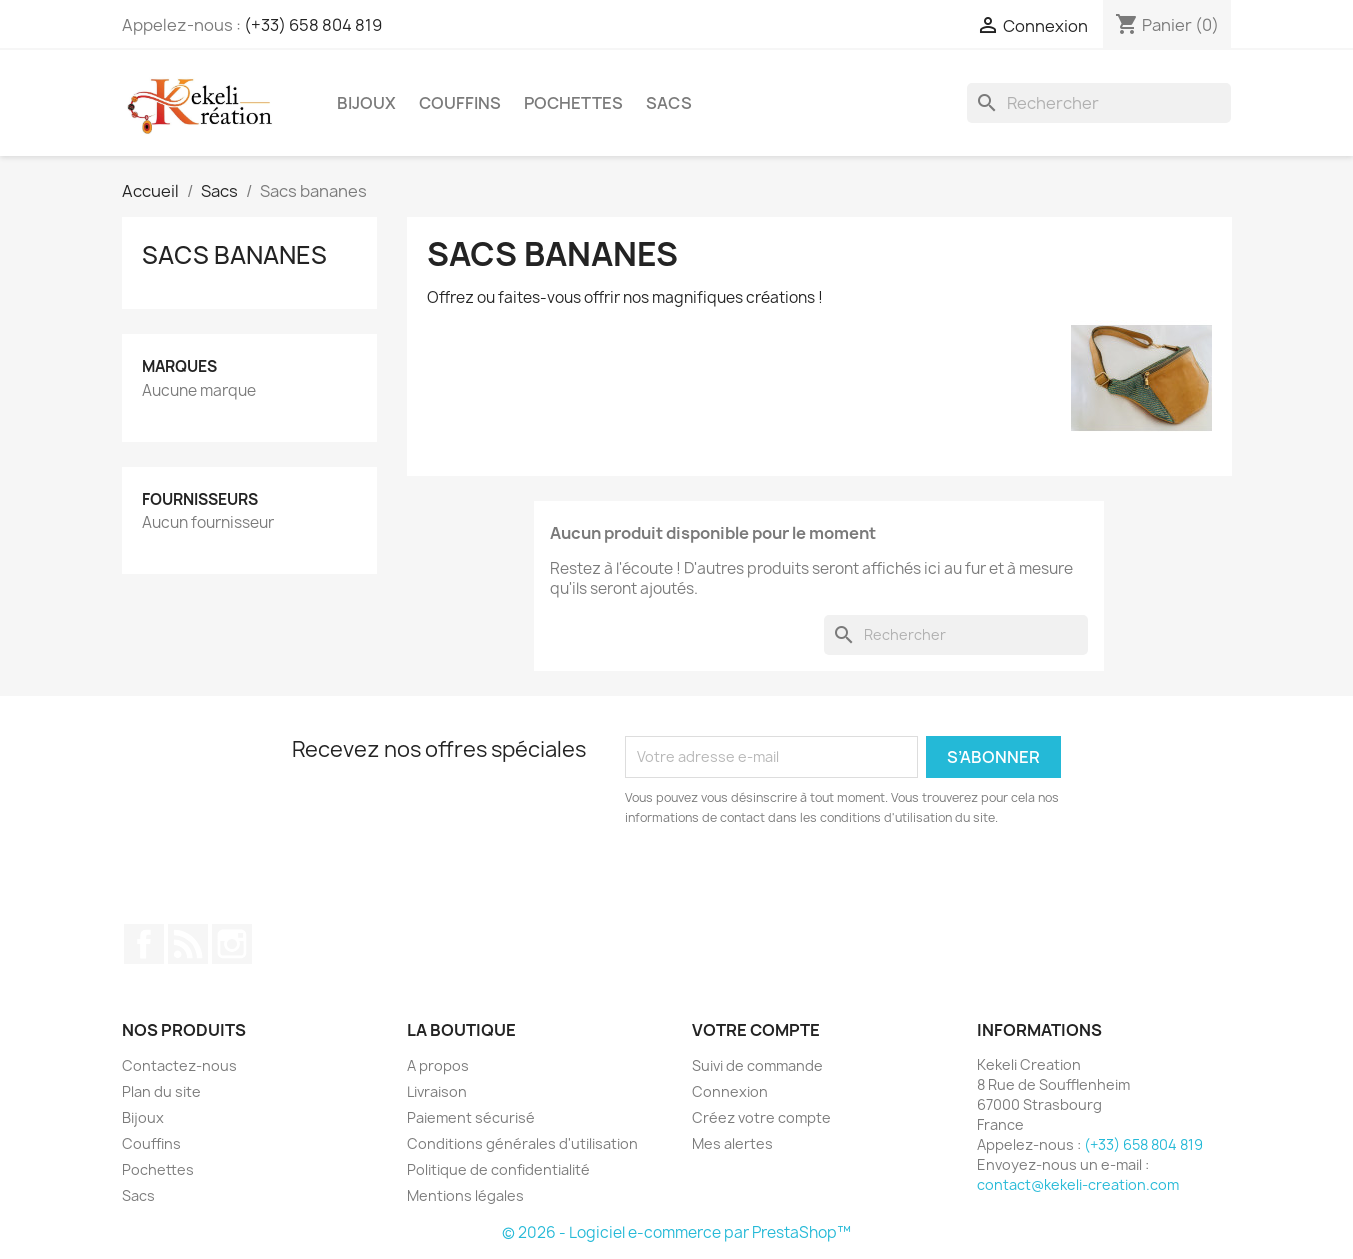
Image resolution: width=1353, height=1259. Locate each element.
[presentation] (792, 883)
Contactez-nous (179, 1065)
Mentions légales (465, 1195)
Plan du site (161, 1091)
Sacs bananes (234, 255)
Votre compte (756, 1030)
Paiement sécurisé (471, 1117)
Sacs (669, 103)
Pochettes (573, 103)
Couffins (460, 103)
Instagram (232, 944)
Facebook (144, 944)
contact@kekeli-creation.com (1078, 1184)
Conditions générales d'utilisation (522, 1143)
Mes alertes (732, 1143)
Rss (188, 944)
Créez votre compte (761, 1117)
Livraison (437, 1091)
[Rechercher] (1099, 103)
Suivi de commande (757, 1065)
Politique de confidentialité (498, 1169)
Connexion (730, 1091)
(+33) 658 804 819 (313, 25)
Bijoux (366, 103)
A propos (438, 1065)
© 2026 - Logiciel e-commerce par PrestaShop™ (676, 1232)
